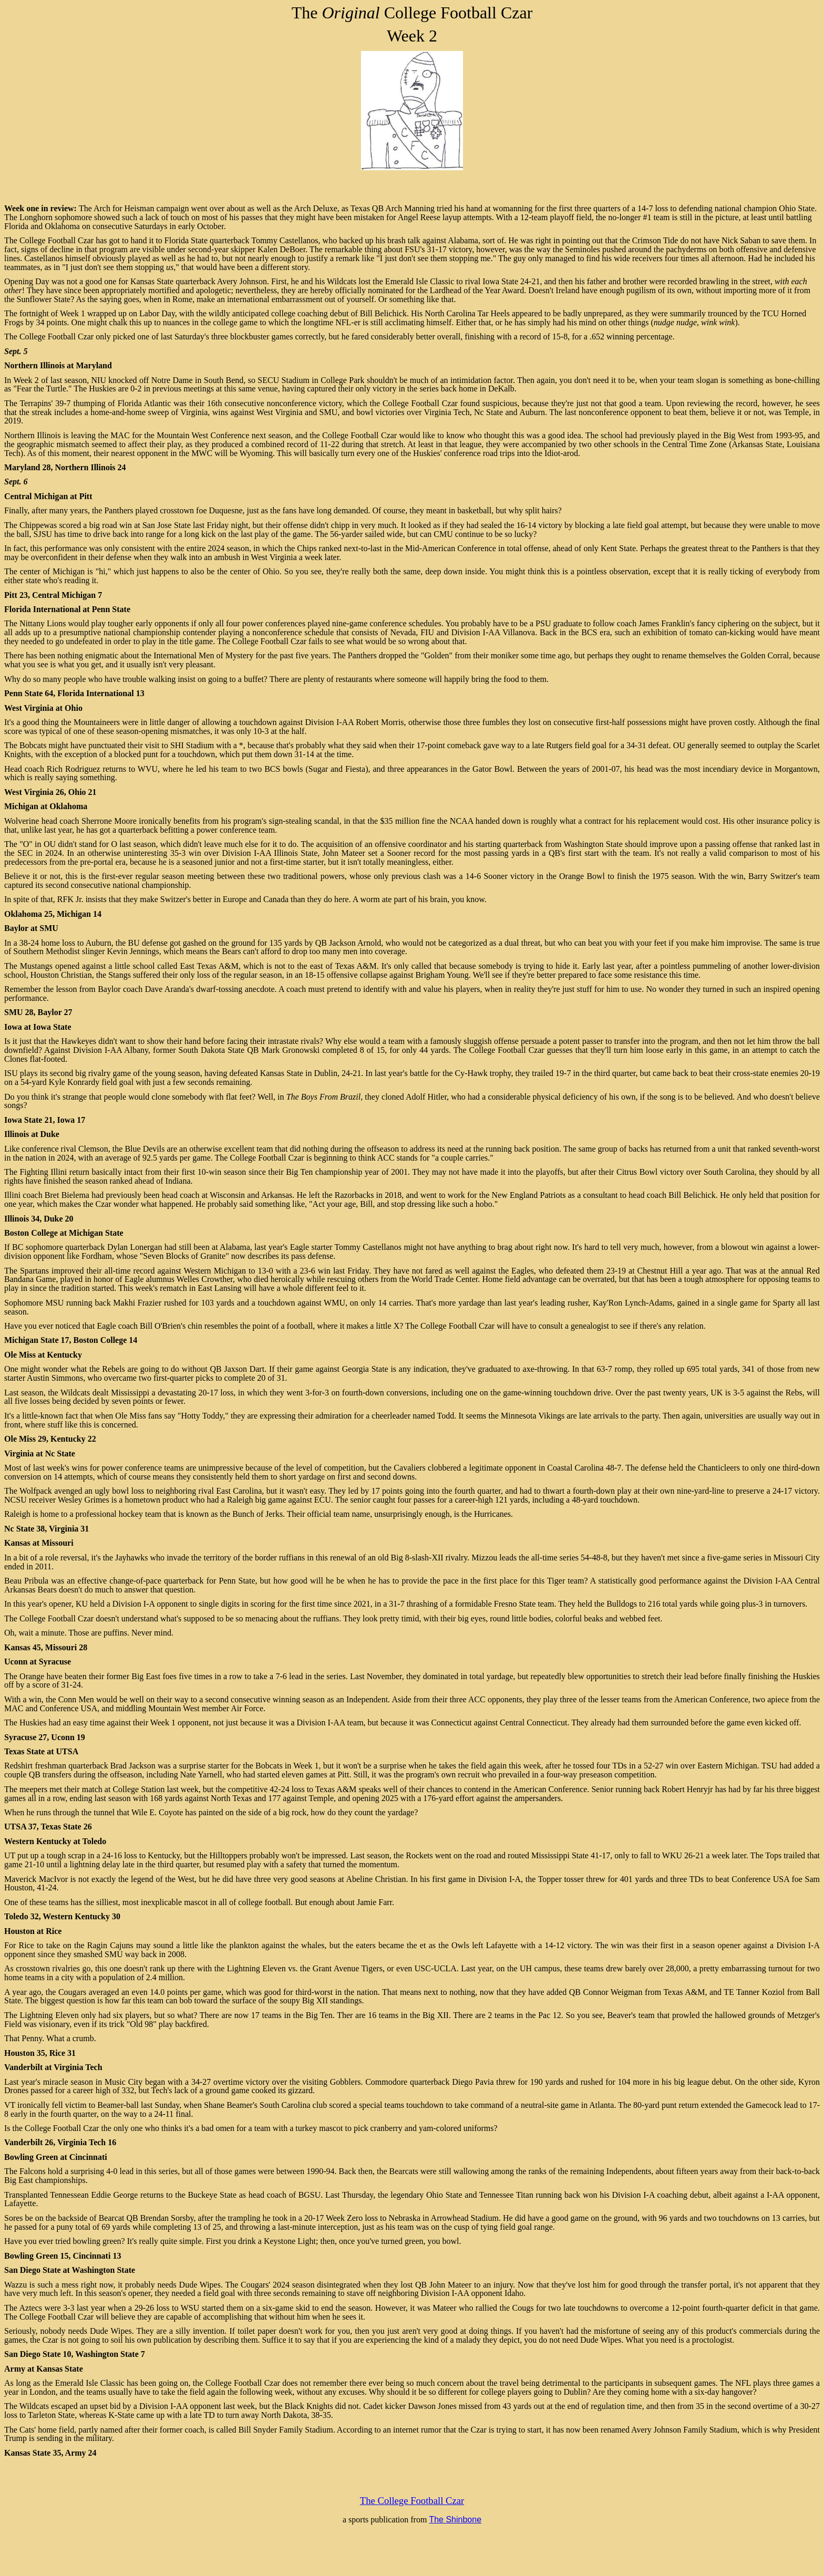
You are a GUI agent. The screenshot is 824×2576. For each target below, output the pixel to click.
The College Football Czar (412, 2500)
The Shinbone (455, 2519)
